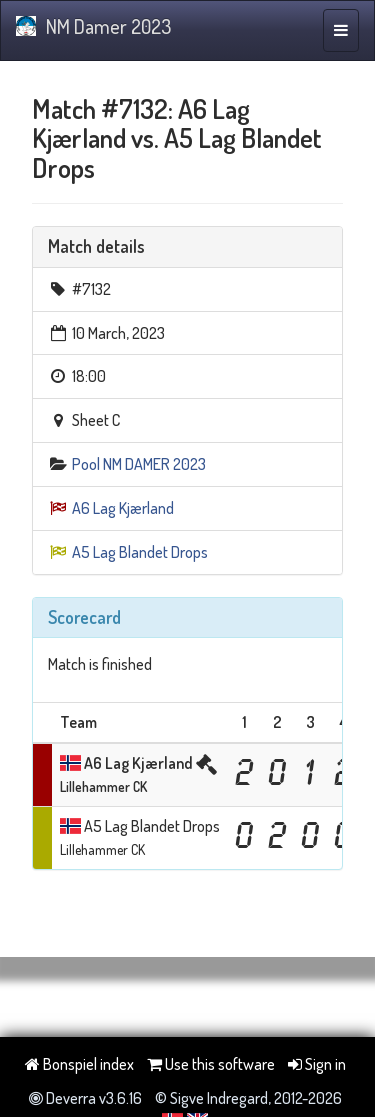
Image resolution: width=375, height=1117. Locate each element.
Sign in (317, 1064)
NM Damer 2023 (93, 26)
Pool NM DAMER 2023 (139, 464)
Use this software (211, 1064)
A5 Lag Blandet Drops (140, 552)
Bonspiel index (79, 1064)
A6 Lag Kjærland (123, 508)
